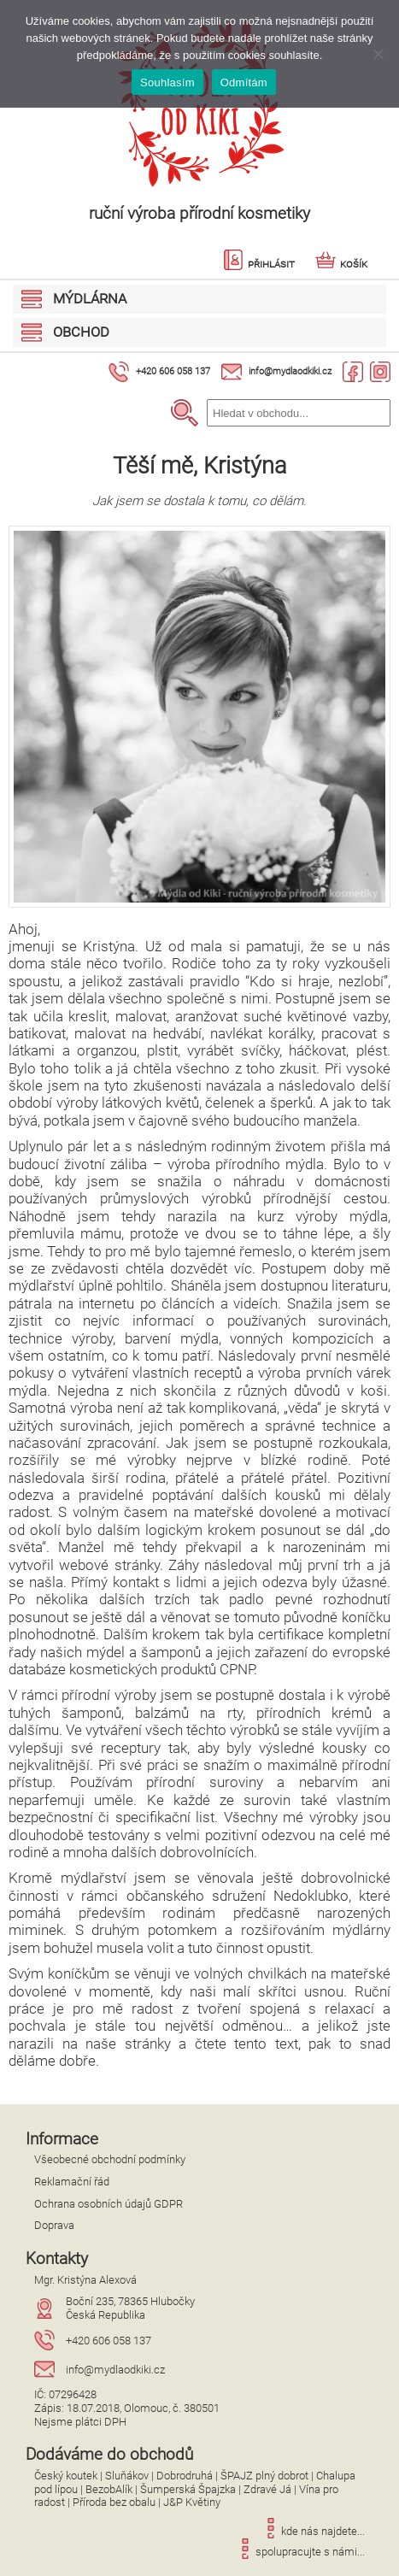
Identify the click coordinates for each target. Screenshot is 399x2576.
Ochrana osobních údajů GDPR (108, 2203)
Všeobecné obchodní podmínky (109, 2159)
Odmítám (243, 82)
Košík (341, 263)
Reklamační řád (71, 2181)
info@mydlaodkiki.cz (290, 371)
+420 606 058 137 (173, 371)
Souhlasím (167, 82)
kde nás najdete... (313, 2531)
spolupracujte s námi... (300, 2551)
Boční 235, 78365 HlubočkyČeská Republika (130, 2308)
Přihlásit (259, 263)
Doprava (54, 2225)
